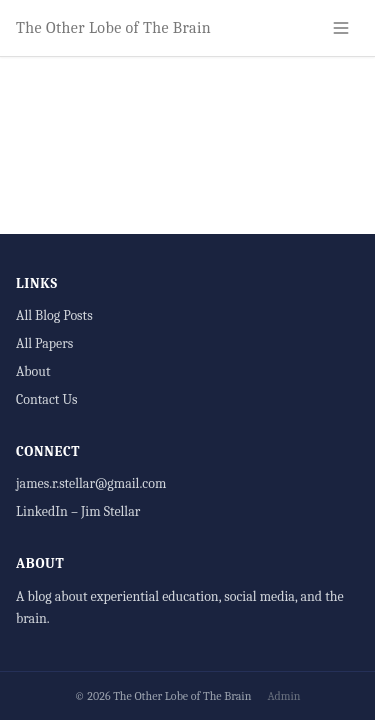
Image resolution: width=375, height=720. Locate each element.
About (33, 371)
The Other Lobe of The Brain (113, 28)
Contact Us (47, 399)
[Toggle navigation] (341, 28)
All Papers (44, 343)
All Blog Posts (54, 315)
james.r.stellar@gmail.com (91, 483)
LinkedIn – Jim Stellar (78, 511)
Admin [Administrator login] (283, 696)
